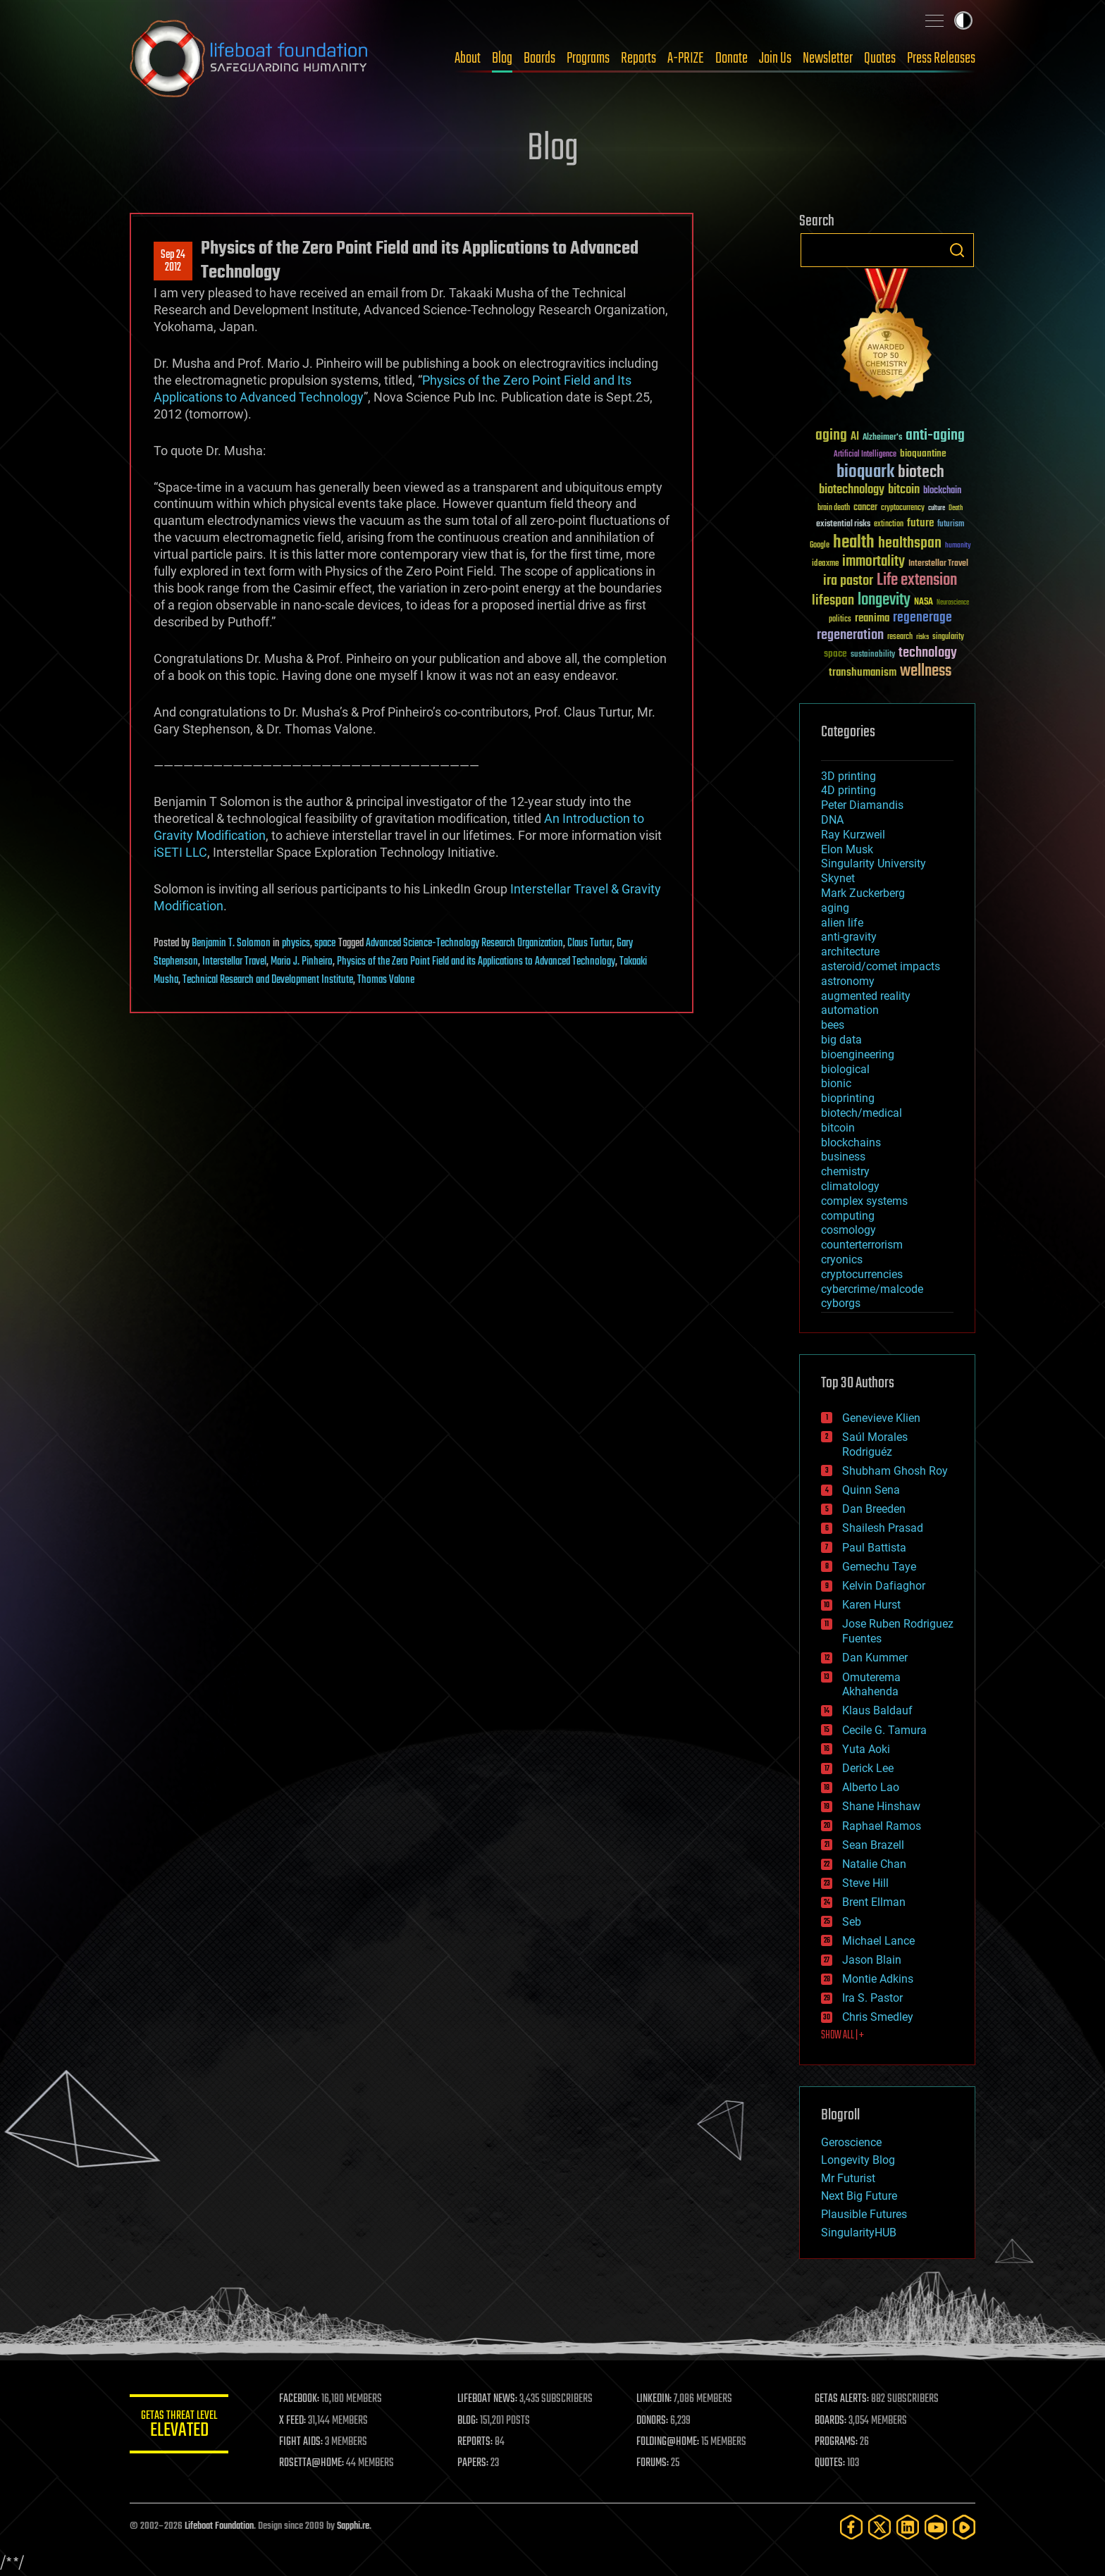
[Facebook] (851, 2527)
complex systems (864, 1201)
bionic (836, 1083)
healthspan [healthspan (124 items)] (910, 543)
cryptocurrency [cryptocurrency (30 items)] (903, 508)
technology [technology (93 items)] (928, 653)
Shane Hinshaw (881, 1806)
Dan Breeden (874, 1509)
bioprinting (848, 1098)
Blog (502, 58)
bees (832, 1025)
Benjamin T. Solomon (231, 943)
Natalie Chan (874, 1864)
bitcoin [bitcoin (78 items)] (904, 490)
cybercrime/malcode (872, 1289)
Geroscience (851, 2142)
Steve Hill (865, 1883)
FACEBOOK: (299, 2399)
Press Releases (941, 58)
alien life (842, 922)
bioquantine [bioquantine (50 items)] (923, 453)
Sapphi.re (353, 2526)
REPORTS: (475, 2442)
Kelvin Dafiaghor (883, 1585)
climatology (850, 1186)
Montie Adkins (877, 1979)
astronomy (848, 981)
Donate (731, 58)
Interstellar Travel (234, 962)
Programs (588, 58)
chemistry (845, 1171)
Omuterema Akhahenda (871, 1685)
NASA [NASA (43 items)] (923, 602)
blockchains (851, 1142)
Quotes (880, 58)
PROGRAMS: (836, 2442)
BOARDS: (830, 2421)
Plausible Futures (864, 2214)
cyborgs (840, 1303)
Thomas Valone (385, 980)
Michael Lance (878, 1941)
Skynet (838, 878)
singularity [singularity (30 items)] (948, 637)
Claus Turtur (589, 943)
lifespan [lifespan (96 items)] (833, 601)
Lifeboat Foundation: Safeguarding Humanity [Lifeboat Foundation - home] (249, 58)
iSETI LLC (180, 852)
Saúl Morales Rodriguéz (875, 1444)
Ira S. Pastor (872, 1998)
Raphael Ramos (881, 1826)
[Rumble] (964, 2527)
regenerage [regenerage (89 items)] (922, 618)
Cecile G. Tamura (884, 1730)
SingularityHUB (858, 2232)
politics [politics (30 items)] (840, 619)
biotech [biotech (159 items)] (921, 472)
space (324, 943)
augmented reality (865, 996)
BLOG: (467, 2421)
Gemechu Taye (879, 1566)
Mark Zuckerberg (863, 893)
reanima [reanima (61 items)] (872, 618)
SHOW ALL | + (842, 2035)
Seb (851, 1921)
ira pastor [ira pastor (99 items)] (848, 581)
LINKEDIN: (654, 2399)
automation (850, 1010)
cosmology (848, 1230)
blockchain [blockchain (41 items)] (942, 491)
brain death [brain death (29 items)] (833, 508)
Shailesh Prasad (882, 1528)
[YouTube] (936, 2527)
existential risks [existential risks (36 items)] (843, 524)
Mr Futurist (848, 2178)
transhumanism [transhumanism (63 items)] (862, 672)
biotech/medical (861, 1113)
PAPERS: (472, 2463)
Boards (539, 58)
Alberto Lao (870, 1787)
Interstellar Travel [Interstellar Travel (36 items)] (938, 564)
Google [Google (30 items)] (819, 545)
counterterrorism (862, 1244)
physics (296, 943)
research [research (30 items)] (900, 637)
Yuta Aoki (866, 1749)
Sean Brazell (873, 1845)
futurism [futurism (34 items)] (950, 525)
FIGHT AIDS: (301, 2442)
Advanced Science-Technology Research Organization (464, 943)
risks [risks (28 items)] (922, 637)
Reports (638, 58)
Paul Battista (874, 1547)
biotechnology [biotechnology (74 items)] (851, 490)
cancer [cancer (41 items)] (865, 508)
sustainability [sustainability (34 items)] (873, 655)
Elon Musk (847, 849)
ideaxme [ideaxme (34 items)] (825, 564)
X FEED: (292, 2421)
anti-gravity (849, 936)
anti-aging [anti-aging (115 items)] (935, 436)
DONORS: (652, 2421)
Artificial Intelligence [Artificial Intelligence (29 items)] (865, 454)
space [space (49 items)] (835, 654)
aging (835, 908)
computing (848, 1215)
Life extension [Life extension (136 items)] (917, 580)
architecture (850, 951)
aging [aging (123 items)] (831, 436)
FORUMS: (652, 2463)
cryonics (842, 1259)
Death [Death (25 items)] (956, 508)
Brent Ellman (874, 1902)
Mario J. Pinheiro (302, 962)
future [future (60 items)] (920, 523)
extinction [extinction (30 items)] (888, 524)
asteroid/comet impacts (880, 966)
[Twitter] (879, 2527)
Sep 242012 (173, 261)
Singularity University (873, 863)
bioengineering (857, 1054)
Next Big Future (859, 2196)
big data (841, 1039)
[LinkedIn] (907, 2527)
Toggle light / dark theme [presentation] (963, 20)
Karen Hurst (871, 1604)
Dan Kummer (875, 1657)
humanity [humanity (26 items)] (958, 546)
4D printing (848, 790)
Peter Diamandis (862, 805)
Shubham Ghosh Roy (895, 1471)
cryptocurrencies (862, 1274)
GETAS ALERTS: (842, 2399)
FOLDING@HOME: (667, 2442)
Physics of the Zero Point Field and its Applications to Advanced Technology (476, 962)
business (843, 1156)
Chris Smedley (877, 2017)
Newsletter (828, 58)
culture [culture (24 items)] (936, 508)
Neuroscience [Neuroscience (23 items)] (953, 603)
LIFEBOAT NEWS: (487, 2399)
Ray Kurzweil (853, 834)
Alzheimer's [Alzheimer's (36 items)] (882, 438)
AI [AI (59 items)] (855, 437)
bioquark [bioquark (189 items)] (865, 472)
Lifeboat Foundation (219, 2526)
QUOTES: (830, 2463)
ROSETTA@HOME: (311, 2463)
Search (957, 250)
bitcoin (838, 1127)
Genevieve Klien (881, 1418)
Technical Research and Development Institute (268, 980)
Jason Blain (871, 1960)
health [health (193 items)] (854, 543)
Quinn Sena (871, 1490)
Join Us (775, 58)
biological (845, 1069)
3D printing (848, 776)
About (468, 58)
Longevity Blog (858, 2160)
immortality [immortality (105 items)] (873, 561)
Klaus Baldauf (877, 1710)
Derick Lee (868, 1768)
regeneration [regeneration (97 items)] (850, 635)
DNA (832, 819)
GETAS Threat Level (179, 2426)
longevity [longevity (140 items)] (884, 600)
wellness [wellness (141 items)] (925, 671)
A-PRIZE (685, 58)
